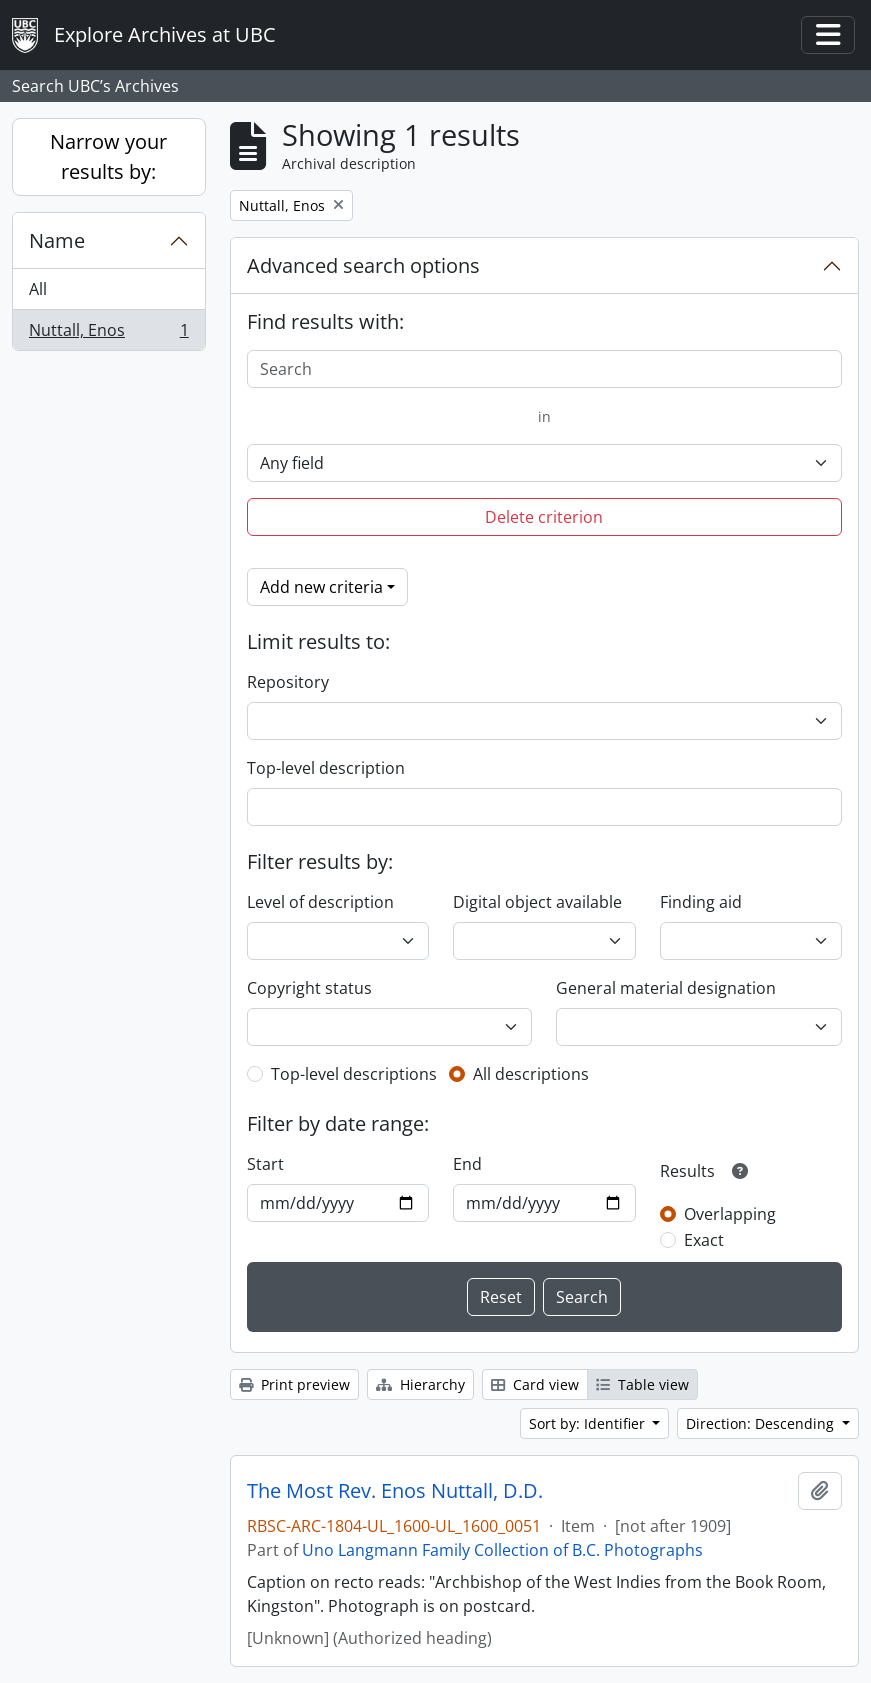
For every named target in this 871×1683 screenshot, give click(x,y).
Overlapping (730, 1214)
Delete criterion (544, 517)
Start (265, 1164)
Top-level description (326, 768)
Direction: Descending (762, 1423)
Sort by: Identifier (589, 1423)
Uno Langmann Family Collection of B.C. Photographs (502, 1550)
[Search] (544, 369)
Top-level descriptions (354, 1074)
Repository (288, 682)
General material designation (666, 988)
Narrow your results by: (108, 156)
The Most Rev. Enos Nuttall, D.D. (395, 1491)
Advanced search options (363, 265)
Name (57, 240)
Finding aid (701, 902)
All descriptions (531, 1074)
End (467, 1164)
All (38, 289)
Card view (535, 1384)
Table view (642, 1384)
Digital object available (537, 902)
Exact (704, 1240)
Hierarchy (420, 1384)
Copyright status (309, 988)
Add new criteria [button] (321, 587)
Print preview (294, 1384)
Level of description (320, 902)
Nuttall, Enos (108, 334)
